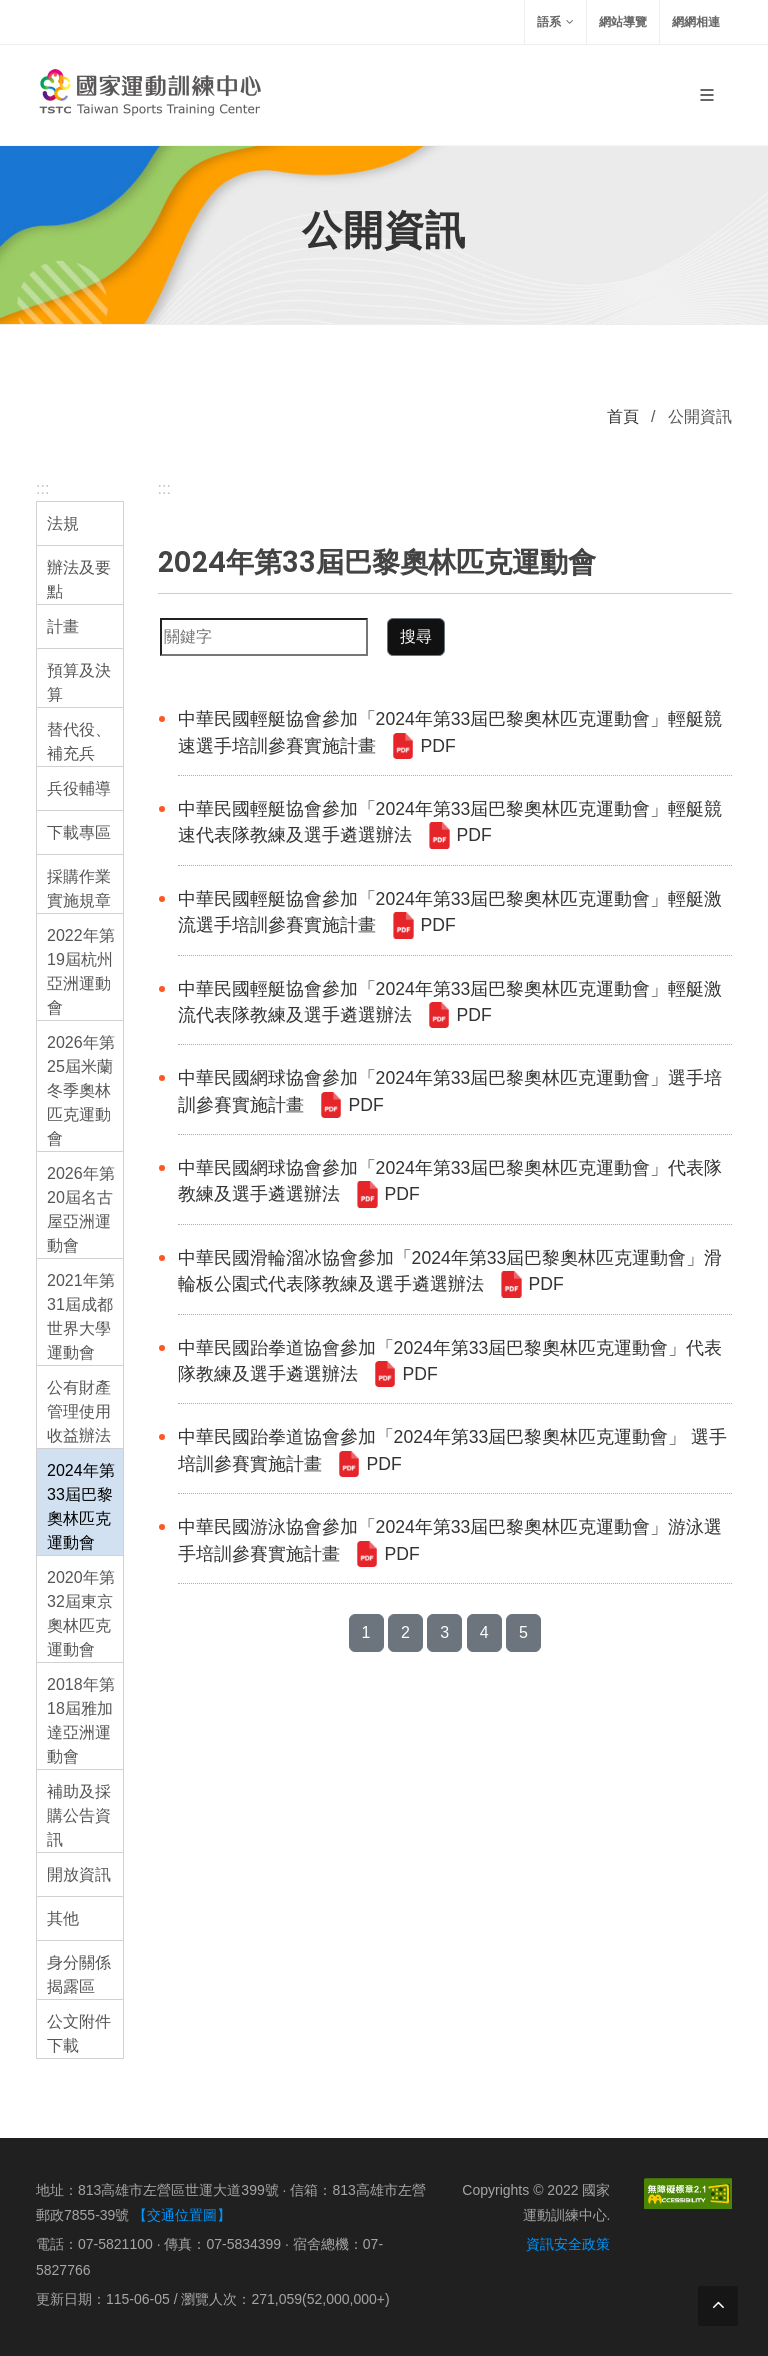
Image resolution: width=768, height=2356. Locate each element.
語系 (555, 22)
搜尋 (416, 636)
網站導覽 (623, 22)
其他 (63, 1918)
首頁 (623, 416)
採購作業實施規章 (79, 888)
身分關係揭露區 (79, 1974)
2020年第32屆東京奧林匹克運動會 (81, 1613)
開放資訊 (79, 1874)
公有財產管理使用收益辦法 (79, 1411)
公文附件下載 (79, 2033)
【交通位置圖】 (182, 2215)
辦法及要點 (79, 579)
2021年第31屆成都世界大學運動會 (81, 1316)
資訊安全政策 (568, 2244)
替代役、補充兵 (79, 741)
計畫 (63, 626)
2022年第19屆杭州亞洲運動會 (81, 971)
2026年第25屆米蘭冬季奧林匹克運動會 (81, 1090)
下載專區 (79, 832)
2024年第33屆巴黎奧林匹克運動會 (81, 1506)
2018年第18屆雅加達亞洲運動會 (81, 1720)
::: (42, 488)
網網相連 (696, 22)
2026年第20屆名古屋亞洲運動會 (81, 1209)
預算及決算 (79, 682)
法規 (63, 523)
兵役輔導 (79, 788)
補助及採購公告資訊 (79, 1815)
